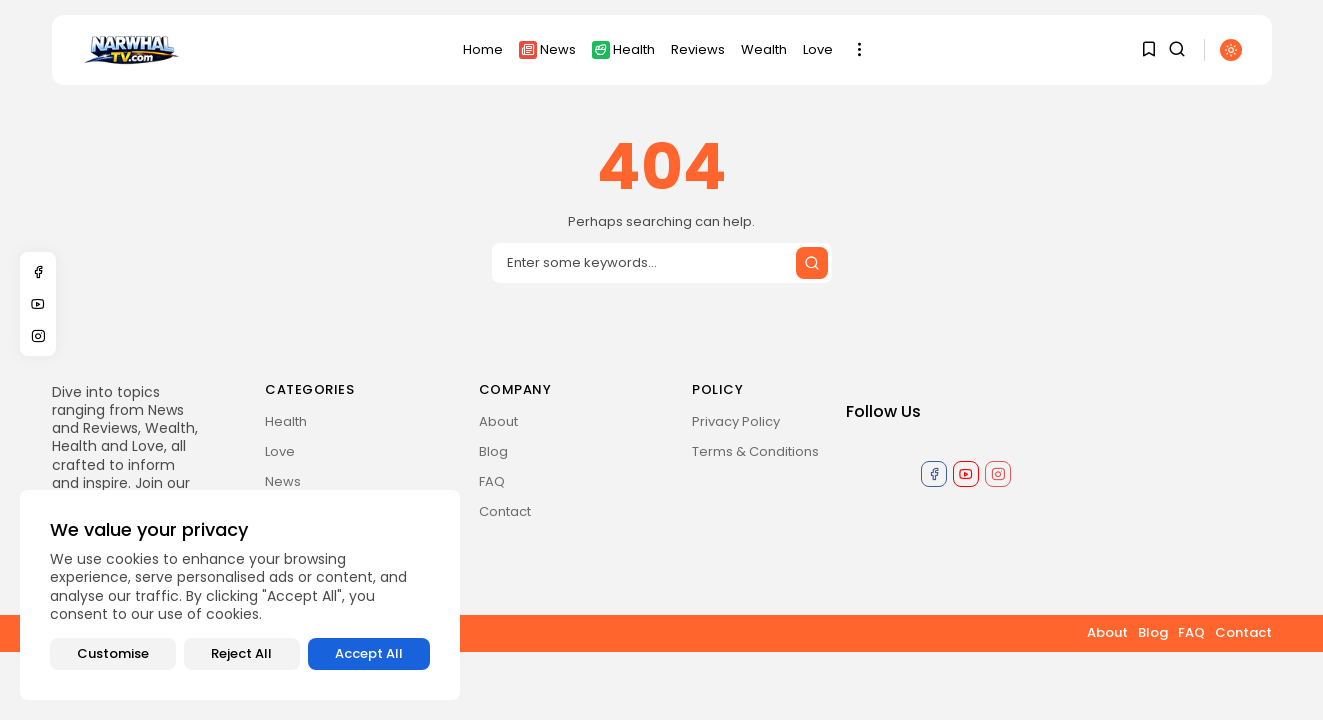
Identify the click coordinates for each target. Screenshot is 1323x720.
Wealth (764, 49)
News (547, 49)
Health (623, 49)
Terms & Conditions (755, 451)
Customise (113, 653)
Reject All (241, 653)
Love (818, 49)
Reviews (698, 49)
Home (483, 49)
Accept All (369, 653)
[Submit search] (812, 263)
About (498, 421)
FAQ (492, 481)
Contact (505, 511)
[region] (240, 595)
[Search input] (662, 263)
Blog (493, 451)
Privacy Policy (736, 421)
